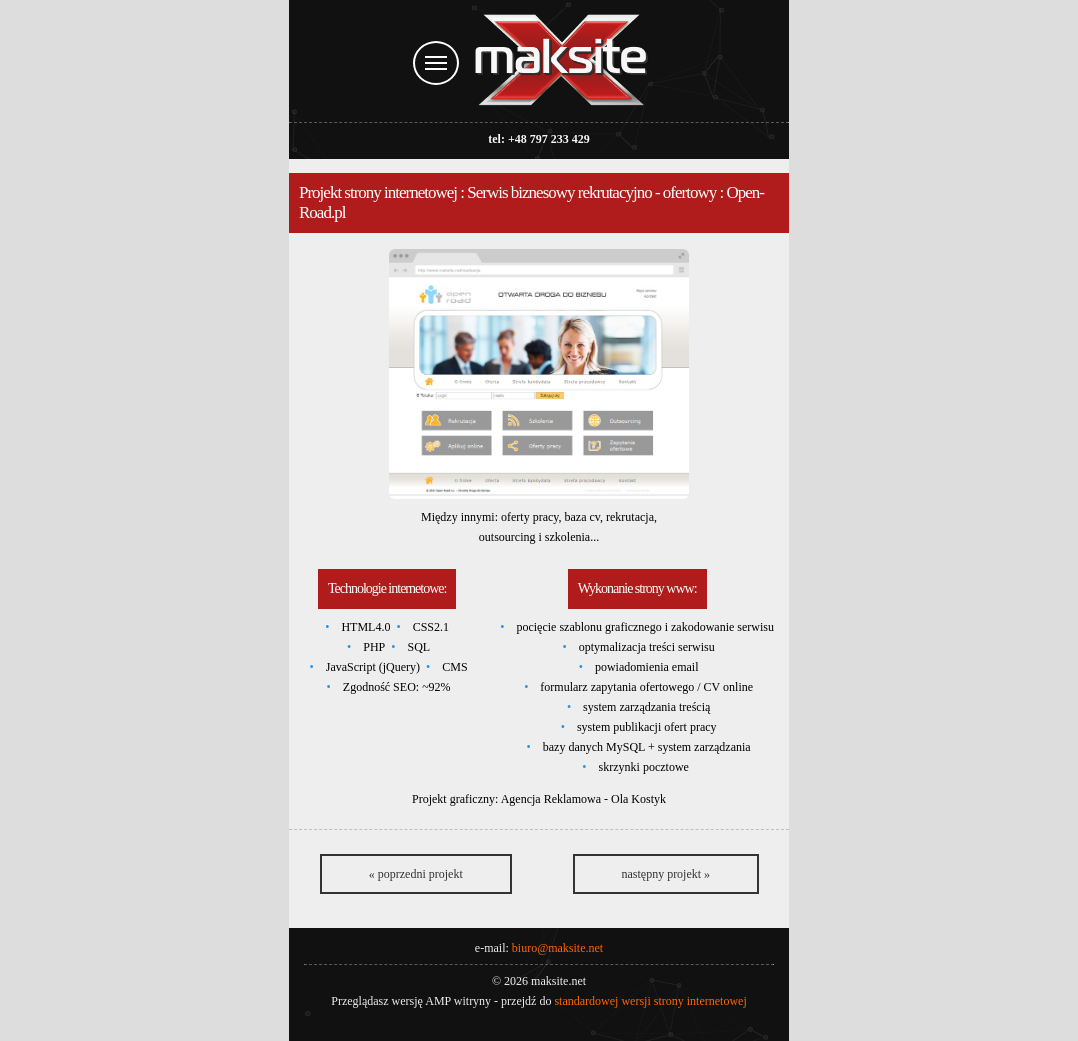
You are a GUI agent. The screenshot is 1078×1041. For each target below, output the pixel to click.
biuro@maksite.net (557, 948)
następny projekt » (665, 874)
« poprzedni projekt (416, 874)
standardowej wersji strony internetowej (650, 1001)
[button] (539, 374)
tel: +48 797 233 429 (539, 139)
